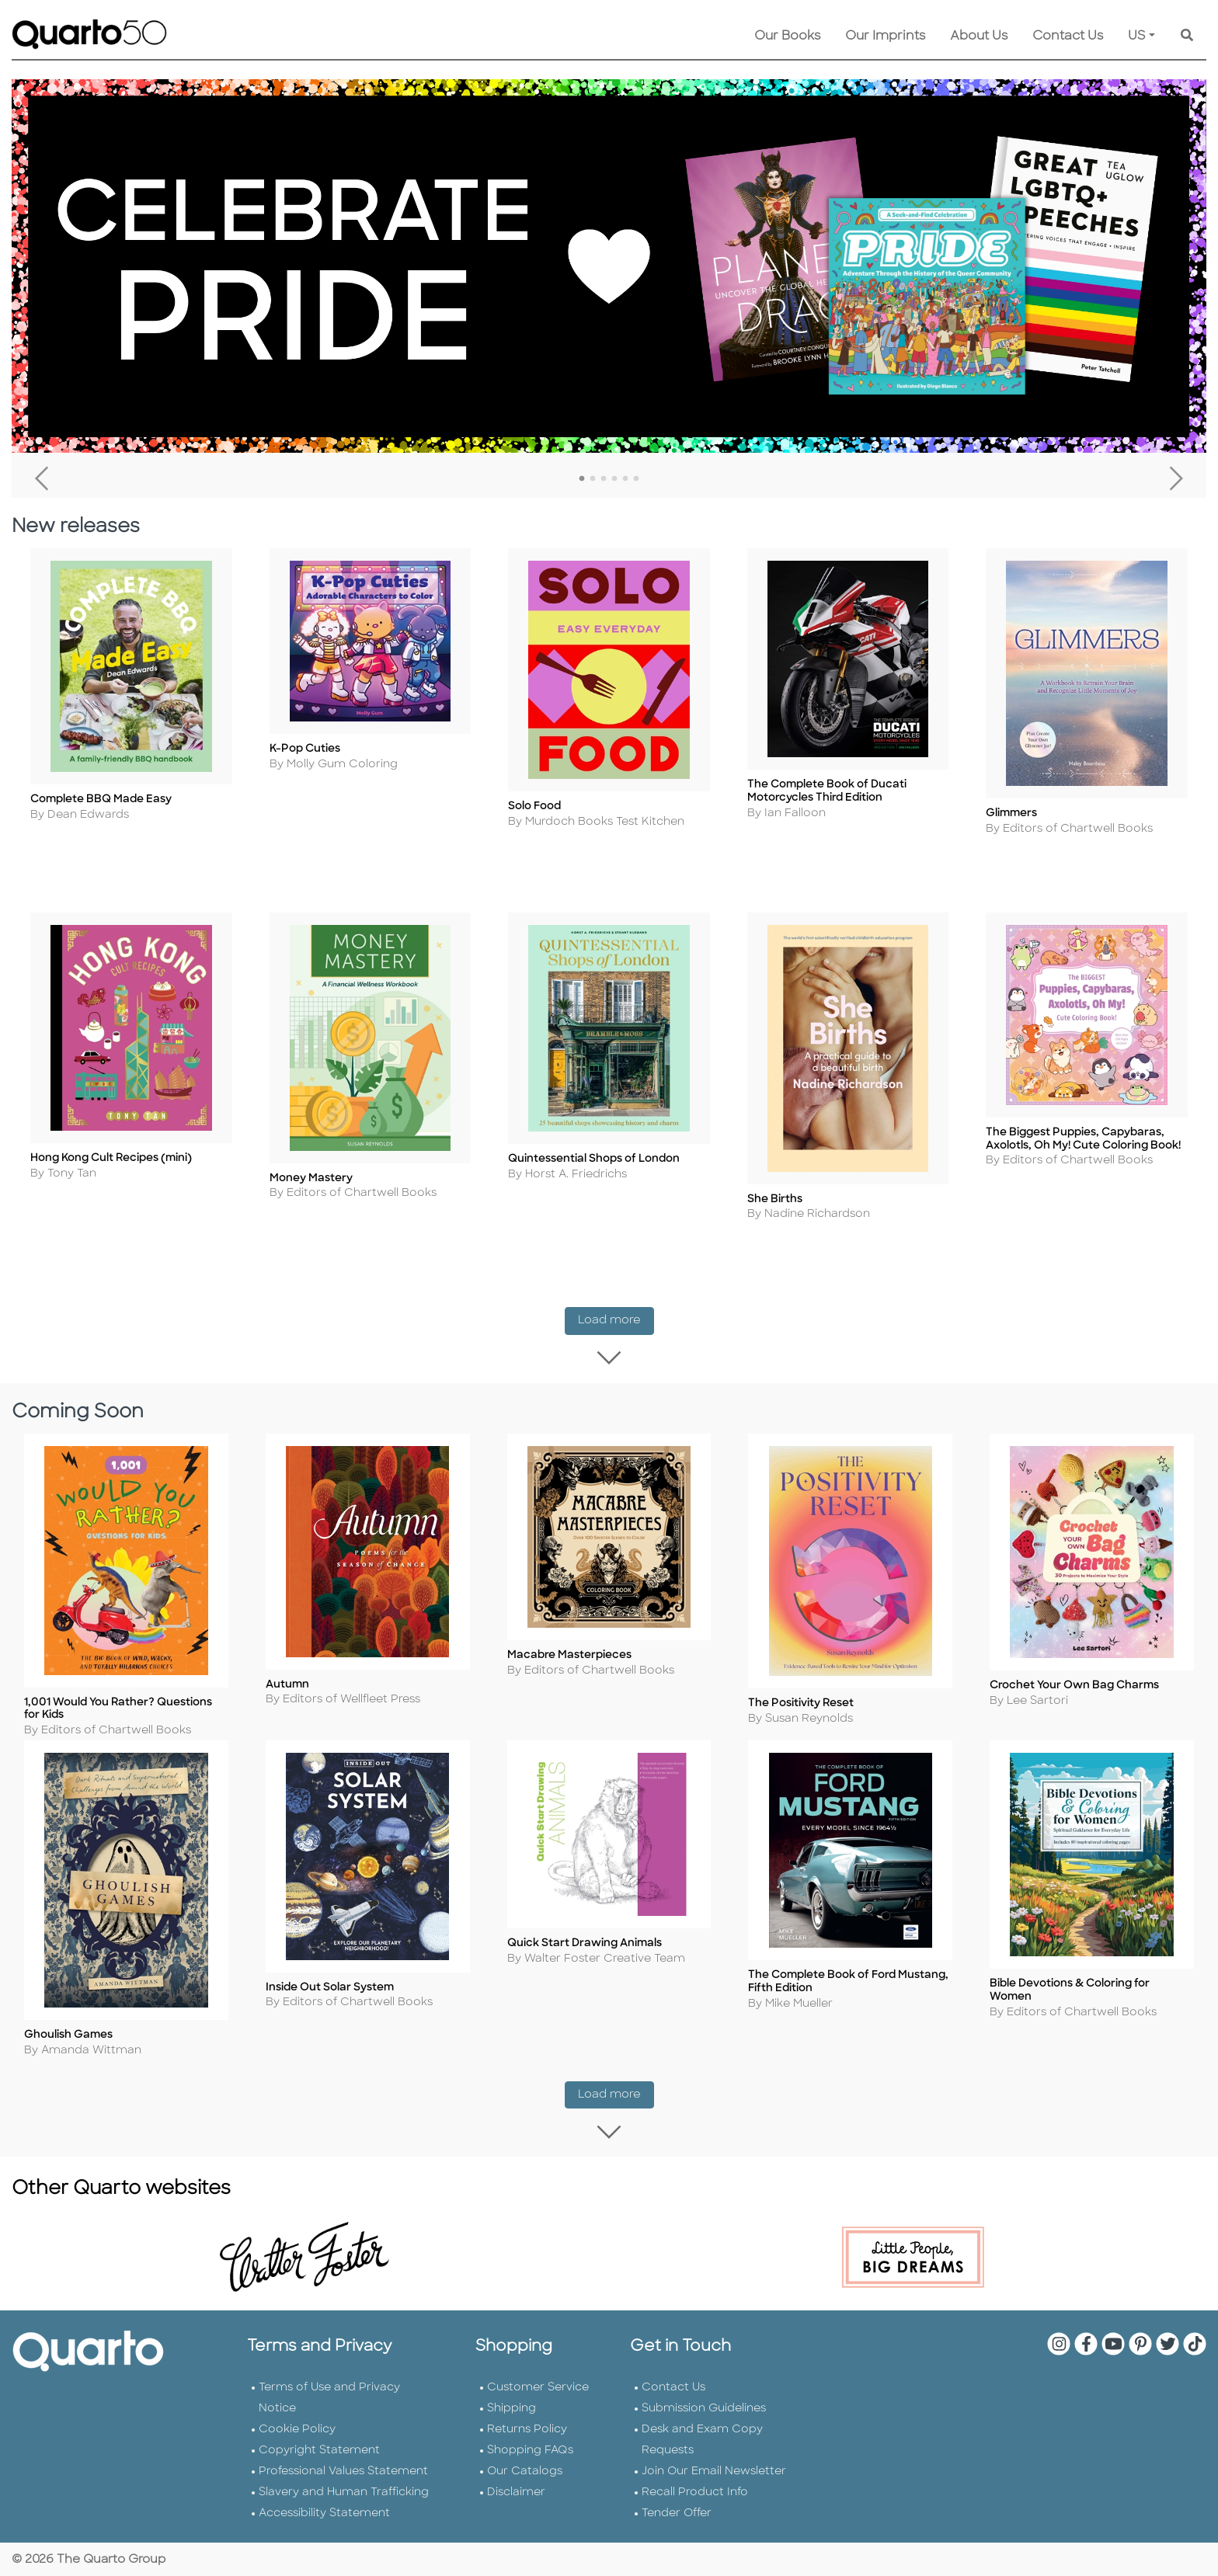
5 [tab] (625, 479)
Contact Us (1067, 36)
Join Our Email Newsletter (714, 2469)
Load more (616, 1312)
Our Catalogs (524, 2469)
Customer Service (538, 2385)
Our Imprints (885, 36)
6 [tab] (636, 479)
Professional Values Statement (343, 2469)
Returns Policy (527, 2427)
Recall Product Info (695, 2490)
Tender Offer (677, 2511)
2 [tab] (592, 479)
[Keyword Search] (1187, 36)
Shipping (511, 2406)
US (1137, 36)
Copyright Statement (319, 2448)
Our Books (787, 36)
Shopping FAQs (530, 2448)
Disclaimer (516, 2490)
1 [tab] (581, 479)
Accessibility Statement (324, 2511)
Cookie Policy (297, 2427)
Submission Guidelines (704, 2406)
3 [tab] (603, 479)
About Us (978, 36)
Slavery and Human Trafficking (344, 2490)
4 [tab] (614, 479)
